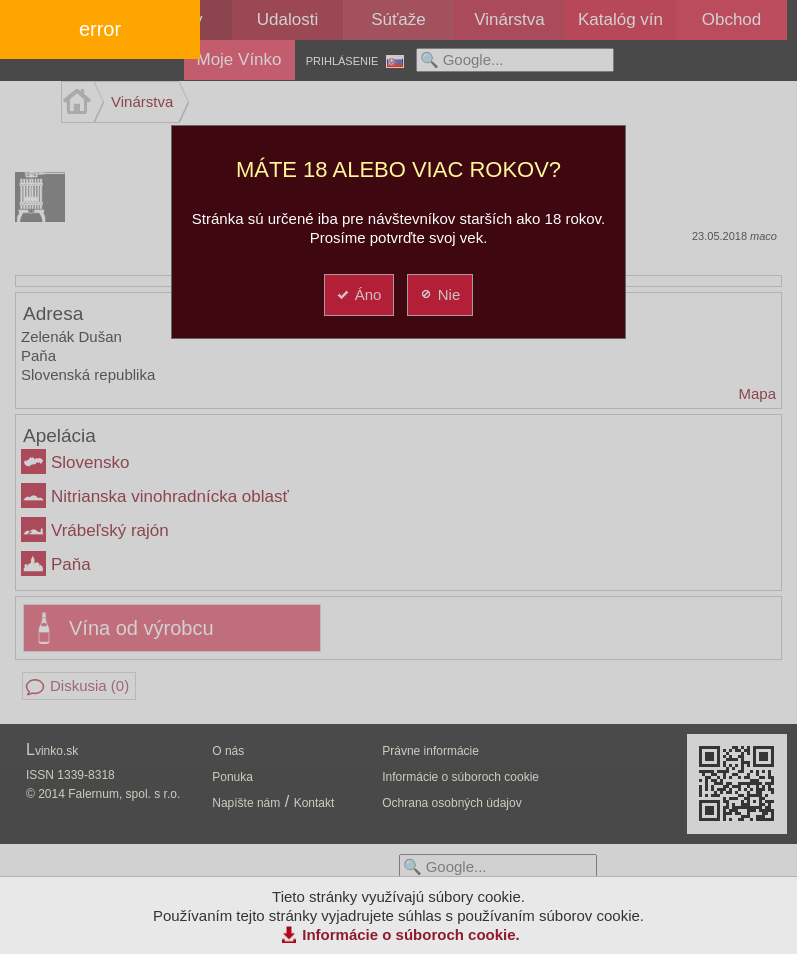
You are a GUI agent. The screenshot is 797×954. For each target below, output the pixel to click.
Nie (439, 294)
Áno (358, 294)
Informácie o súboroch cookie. (411, 934)
